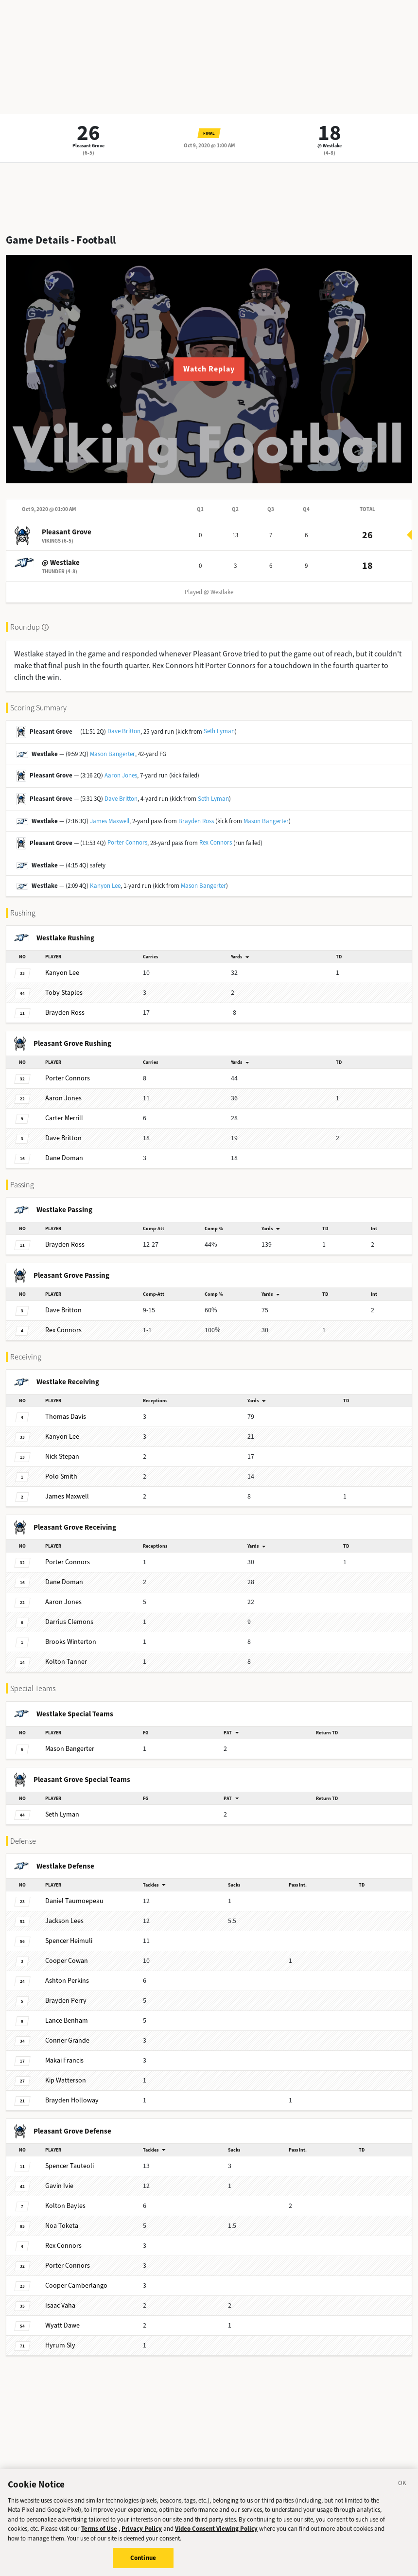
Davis (65, 1416)
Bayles (65, 2205)
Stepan (62, 1456)
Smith (61, 1476)
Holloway (72, 2100)
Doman (64, 1158)
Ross (65, 1012)
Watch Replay (209, 369)
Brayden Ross (196, 821)
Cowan (66, 1960)
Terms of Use (99, 2534)
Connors (67, 1078)
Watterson (65, 2080)
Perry (66, 2000)
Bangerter (69, 1748)
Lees (64, 1920)
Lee (62, 972)
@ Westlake (329, 145)
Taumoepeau (74, 1901)
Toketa (61, 2225)
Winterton (70, 1641)
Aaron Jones (120, 775)
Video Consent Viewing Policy (216, 2534)
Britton (63, 1138)
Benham (66, 2020)
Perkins (67, 1980)
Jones (63, 1098)
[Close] (402, 2490)
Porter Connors (127, 842)
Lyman (62, 1814)
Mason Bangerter (112, 754)
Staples (64, 992)
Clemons (69, 1621)
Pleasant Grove (88, 145)
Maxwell (67, 1496)
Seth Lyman (219, 731)
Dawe (62, 2325)
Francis (64, 2060)
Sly (60, 2345)
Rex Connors (215, 842)
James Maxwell (109, 821)
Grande (67, 2040)
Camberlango (76, 2285)
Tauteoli (69, 2165)
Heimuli (68, 1940)
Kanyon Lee (105, 886)
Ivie (59, 2185)
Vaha (60, 2305)
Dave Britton (123, 731)
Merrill (64, 1118)
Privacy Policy (142, 2534)
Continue (143, 2563)
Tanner (66, 1661)
